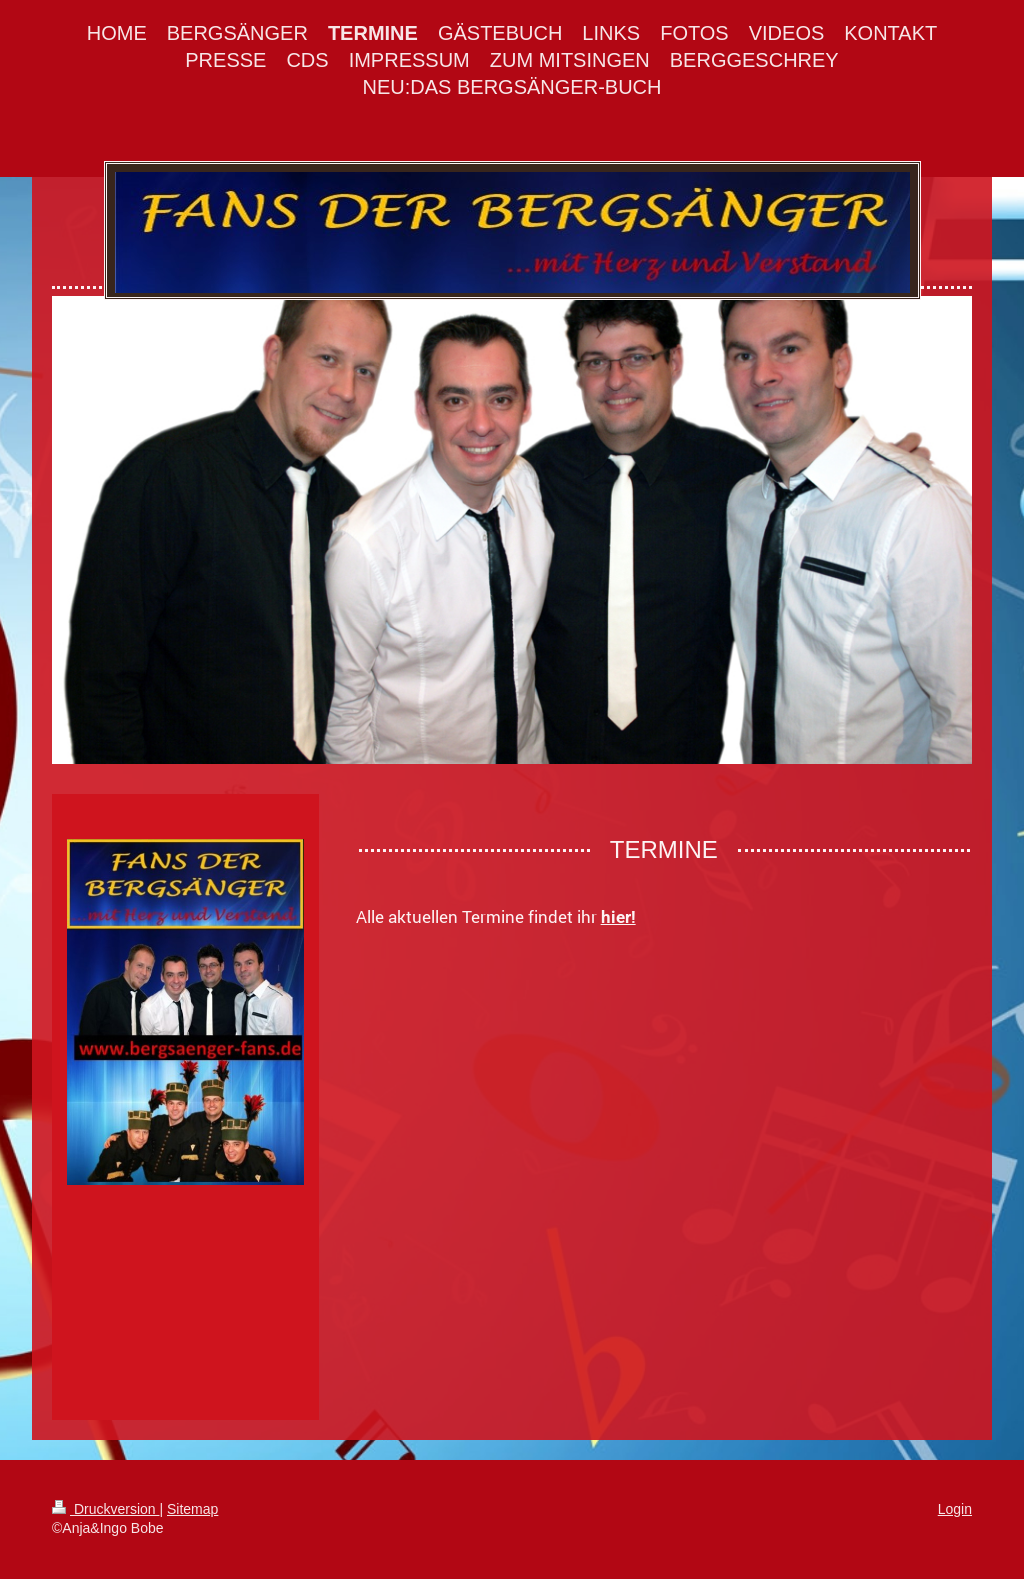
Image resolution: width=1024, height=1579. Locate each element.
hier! (618, 917)
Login (955, 1509)
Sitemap (192, 1509)
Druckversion (105, 1509)
